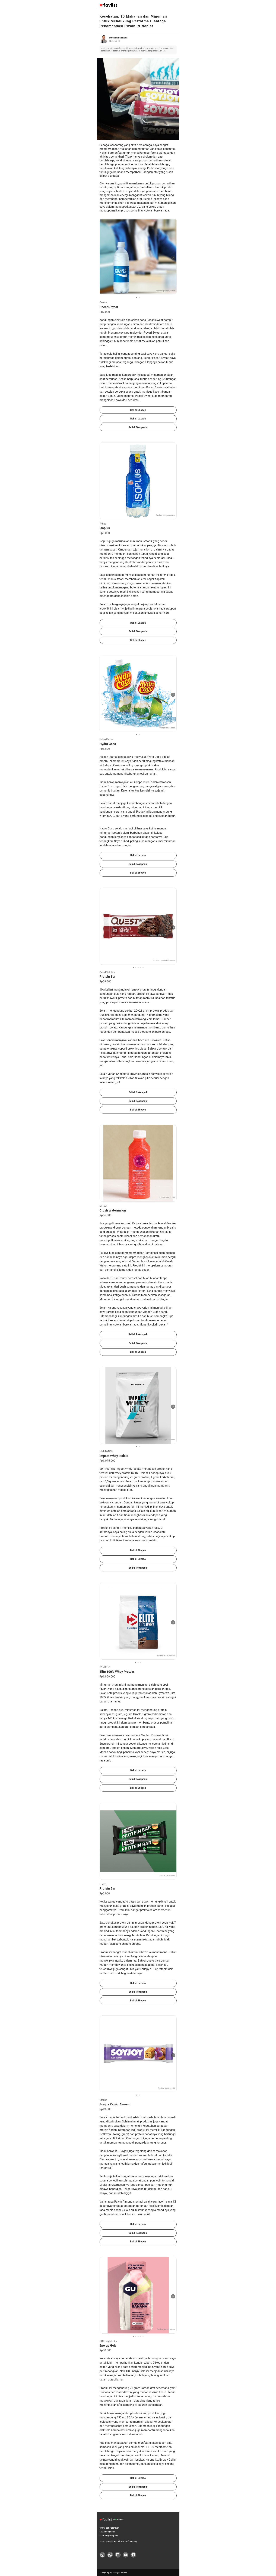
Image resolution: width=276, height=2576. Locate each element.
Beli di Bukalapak (137, 1092)
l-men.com (170, 1876)
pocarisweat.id (169, 291)
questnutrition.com (167, 960)
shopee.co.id (170, 2088)
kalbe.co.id (170, 728)
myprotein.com (169, 1440)
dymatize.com (169, 1655)
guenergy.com (169, 2329)
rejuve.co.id (170, 1197)
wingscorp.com (169, 515)
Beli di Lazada (138, 418)
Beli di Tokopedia (138, 427)
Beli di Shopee (138, 410)
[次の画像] (173, 258)
